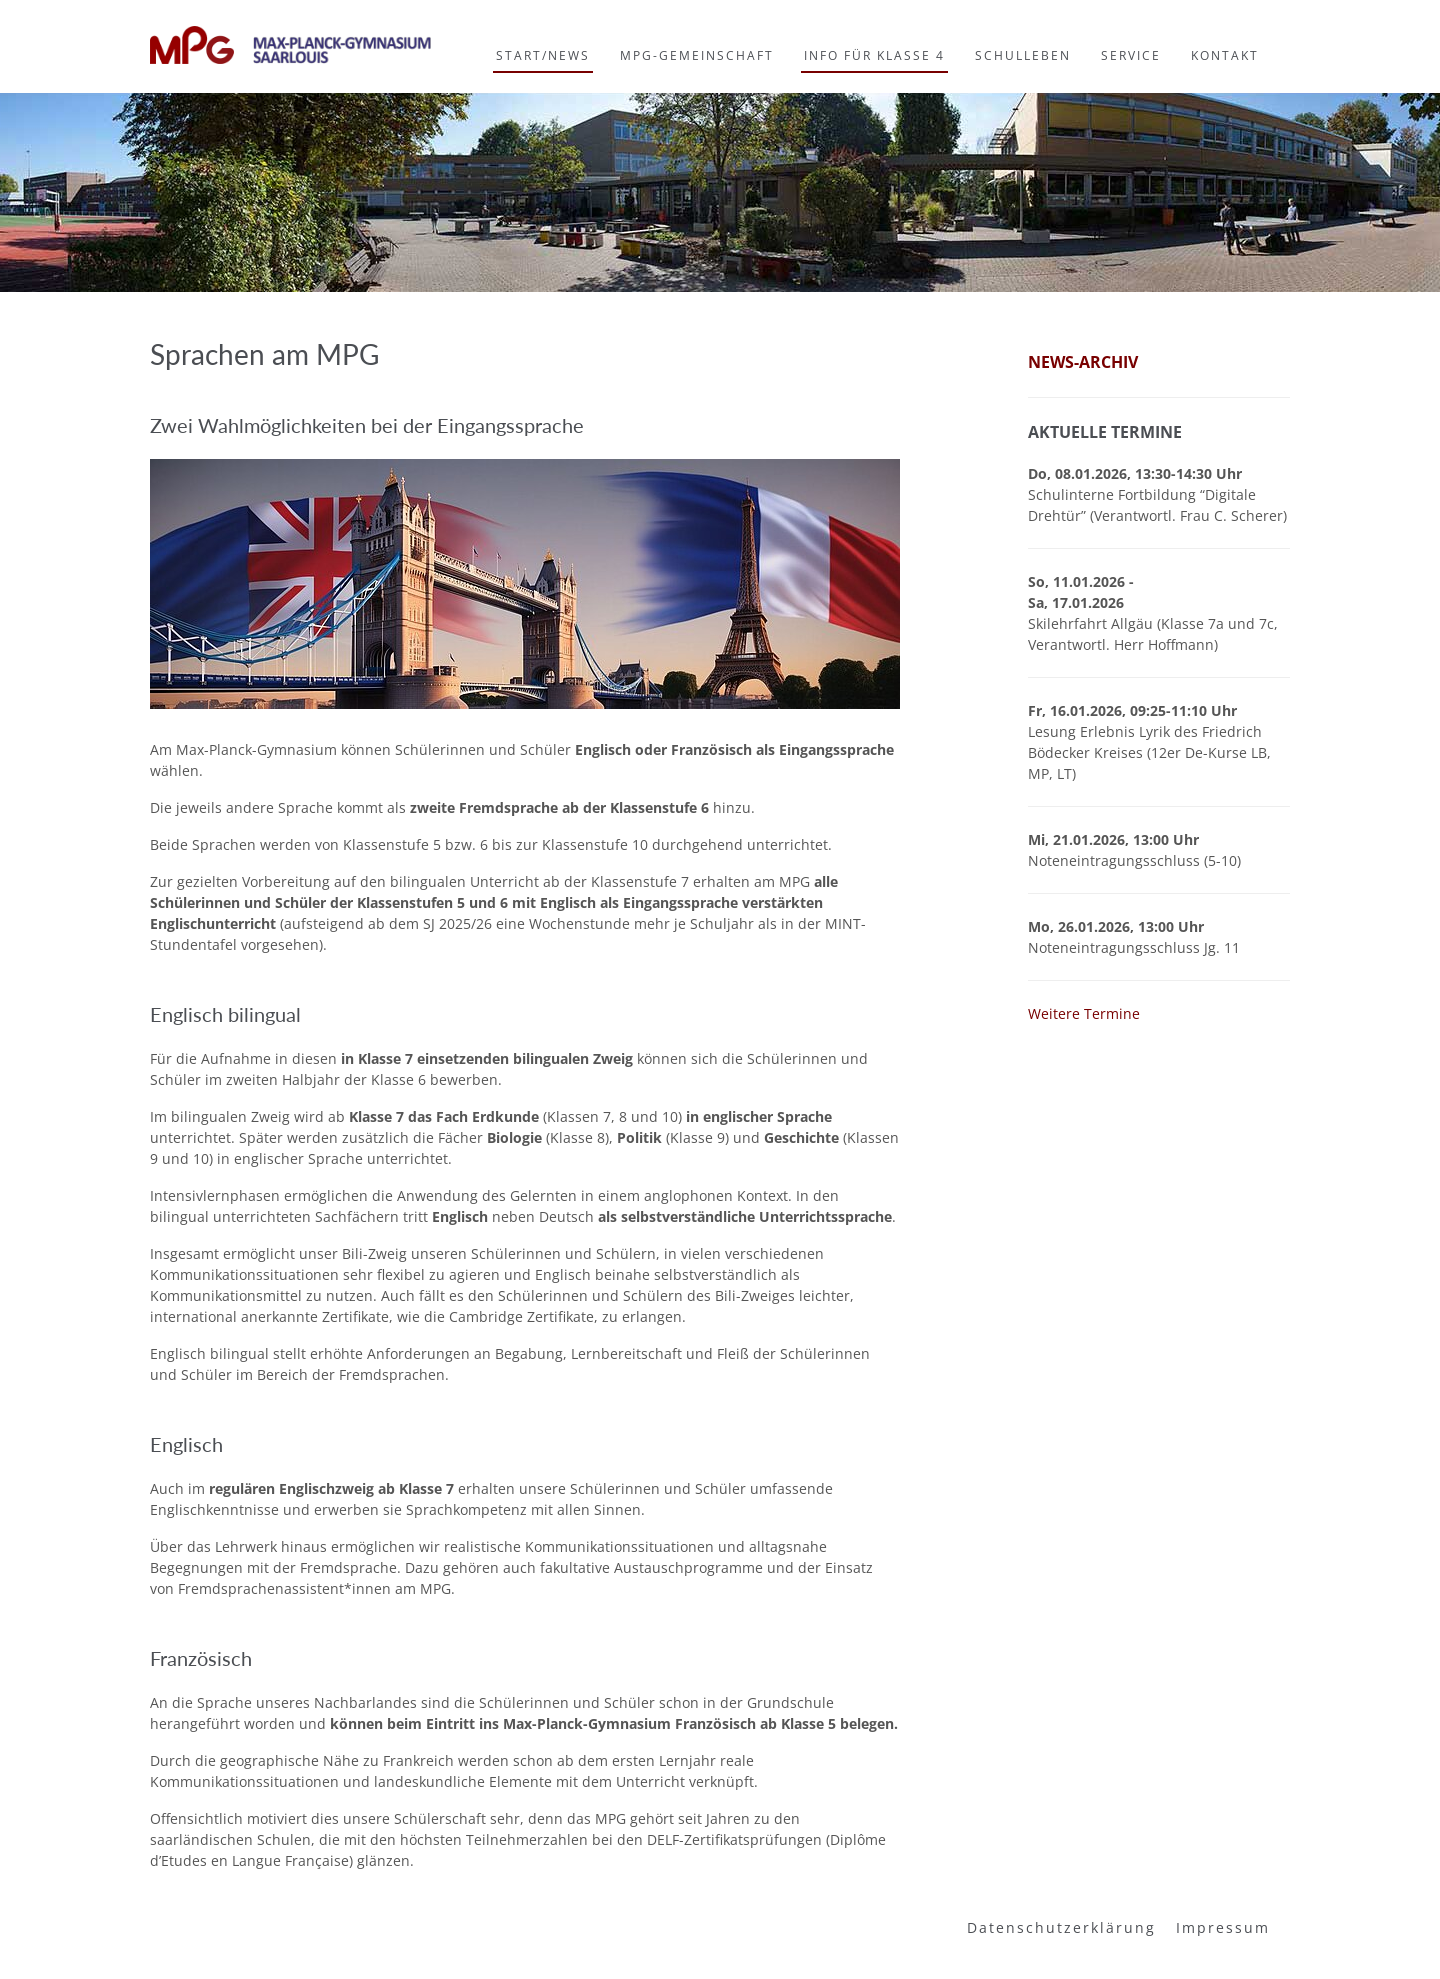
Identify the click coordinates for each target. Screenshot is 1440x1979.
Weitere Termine (1084, 1013)
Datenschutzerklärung (1061, 1927)
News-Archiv (1083, 362)
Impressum (1223, 1927)
